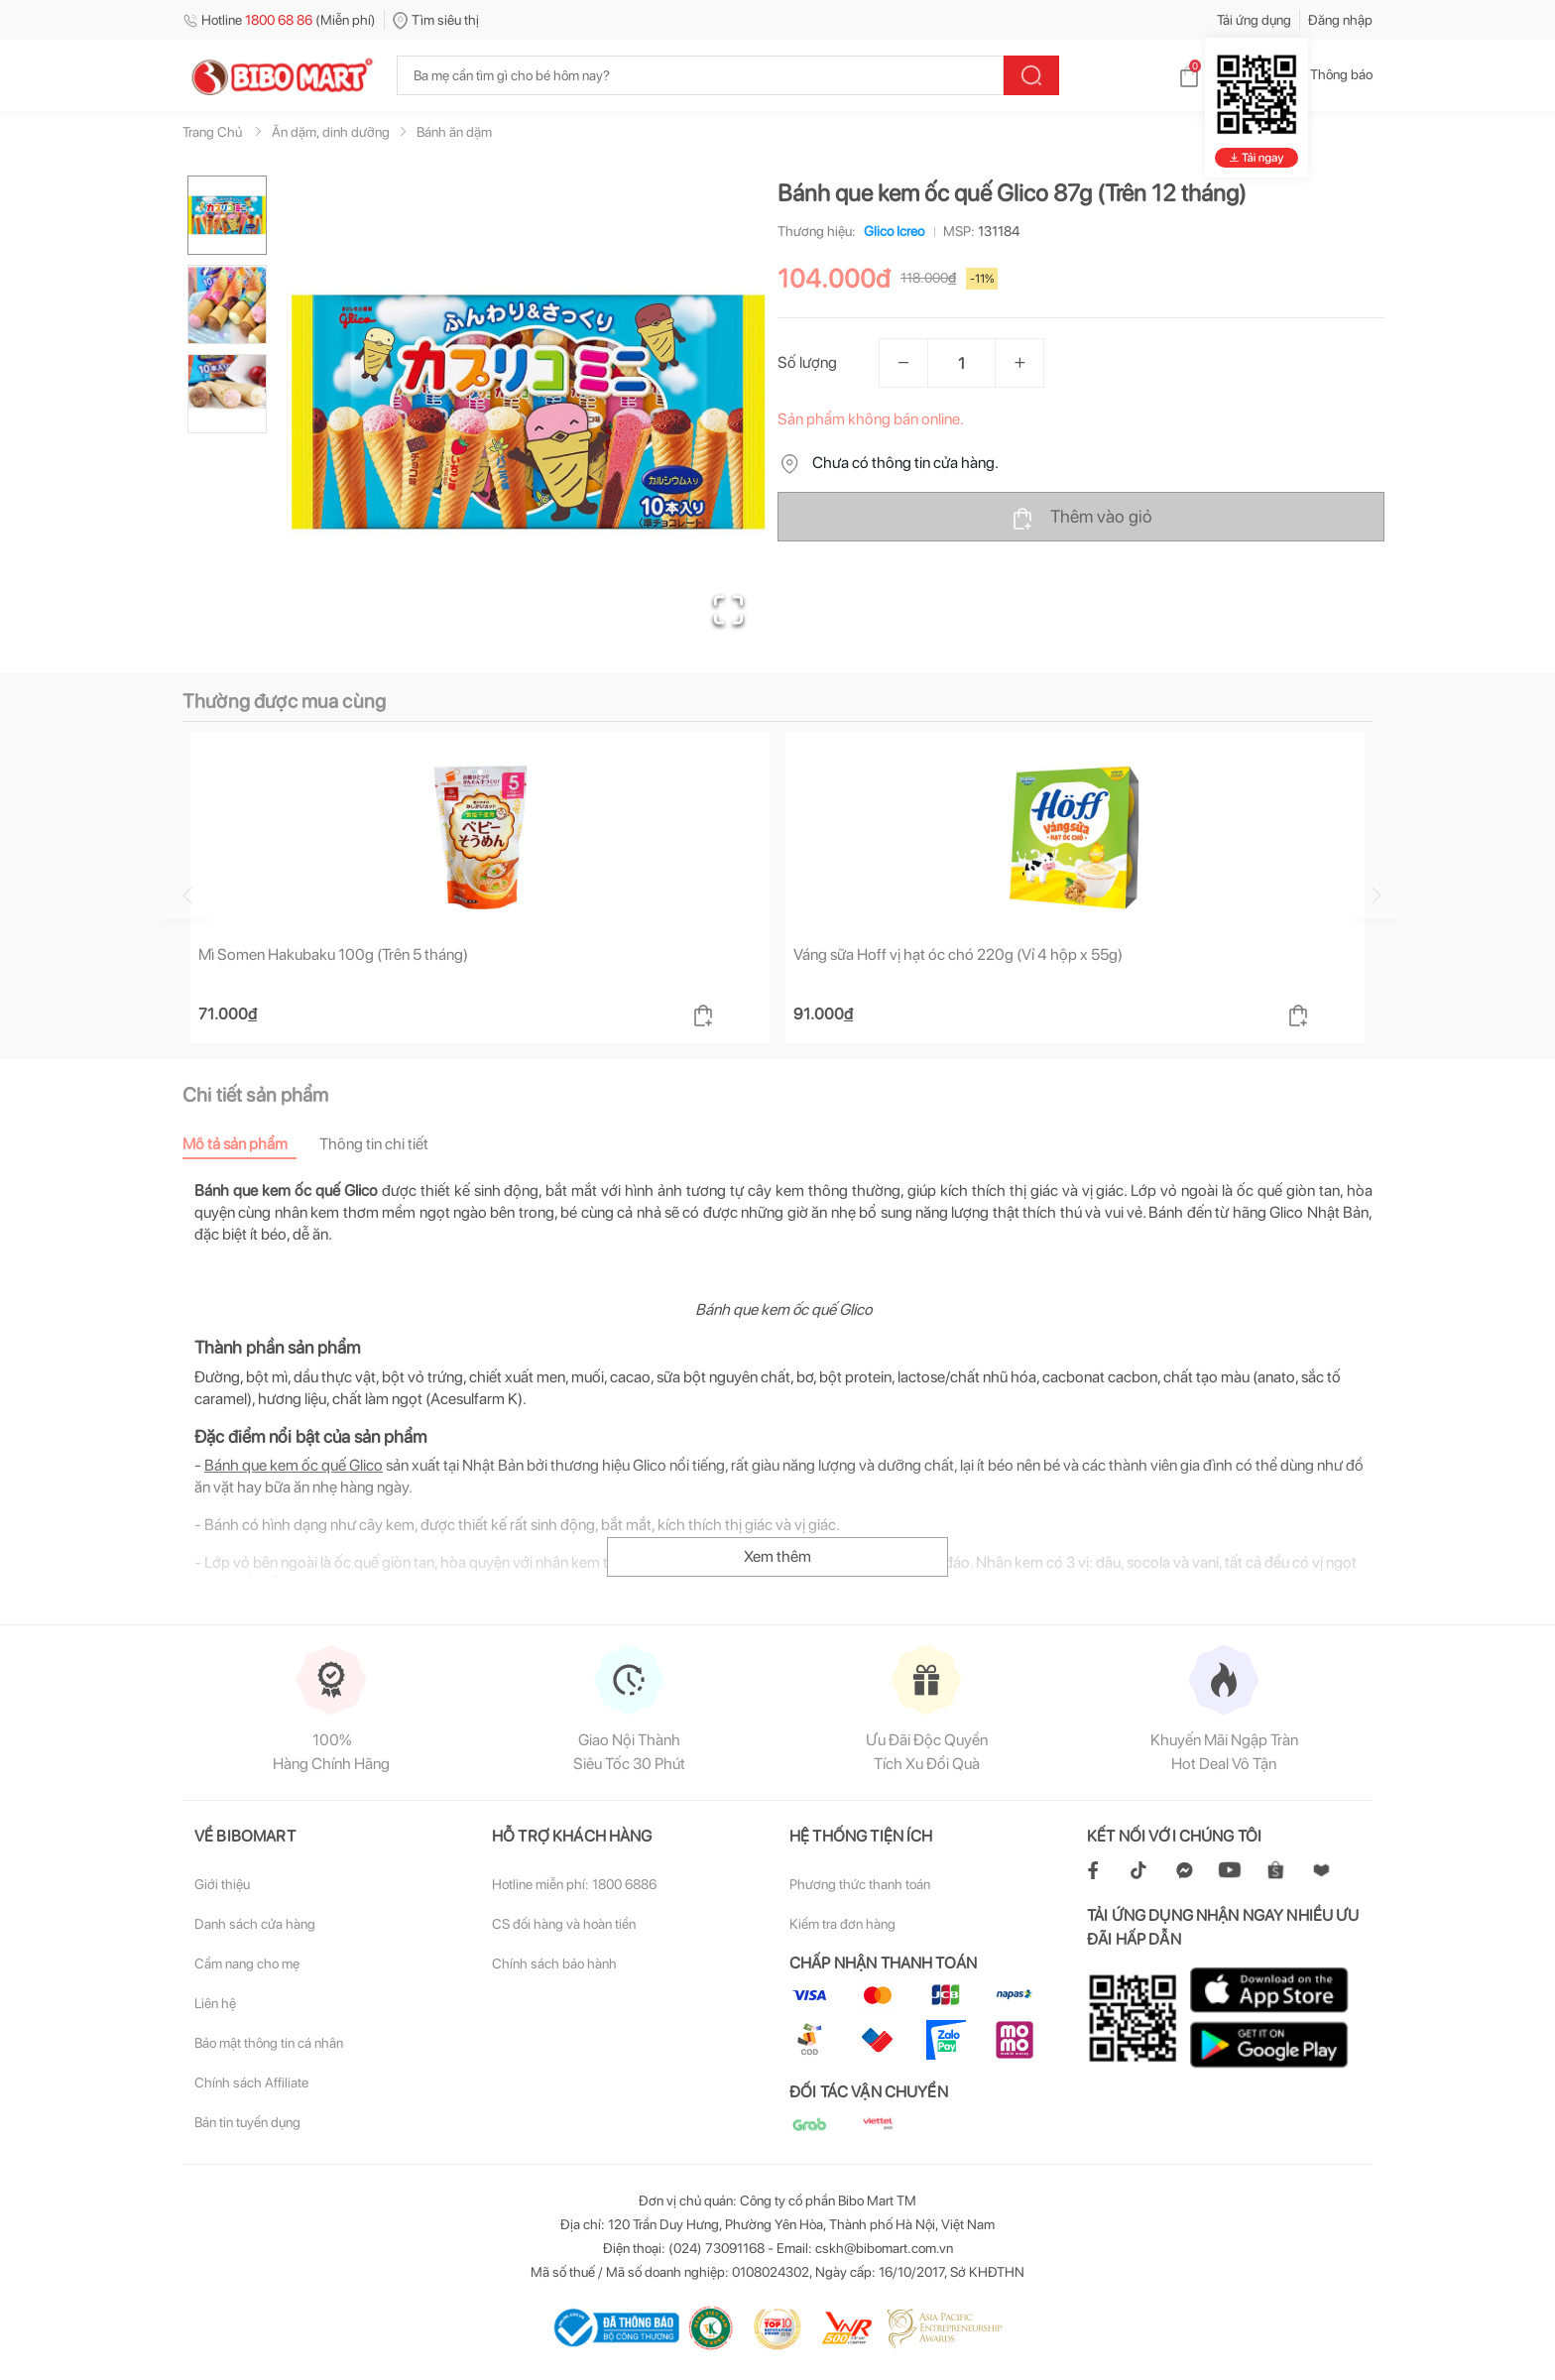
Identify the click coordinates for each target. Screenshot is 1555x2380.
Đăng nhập (1340, 20)
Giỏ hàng (1219, 74)
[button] (529, 413)
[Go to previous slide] (186, 895)
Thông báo (1325, 74)
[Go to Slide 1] (227, 215)
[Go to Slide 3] (227, 393)
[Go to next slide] (1375, 895)
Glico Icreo (890, 231)
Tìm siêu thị (436, 20)
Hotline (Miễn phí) (279, 20)
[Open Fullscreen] (728, 610)
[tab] (250, 1143)
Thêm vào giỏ (1081, 518)
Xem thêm (777, 1556)
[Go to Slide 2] (227, 304)
